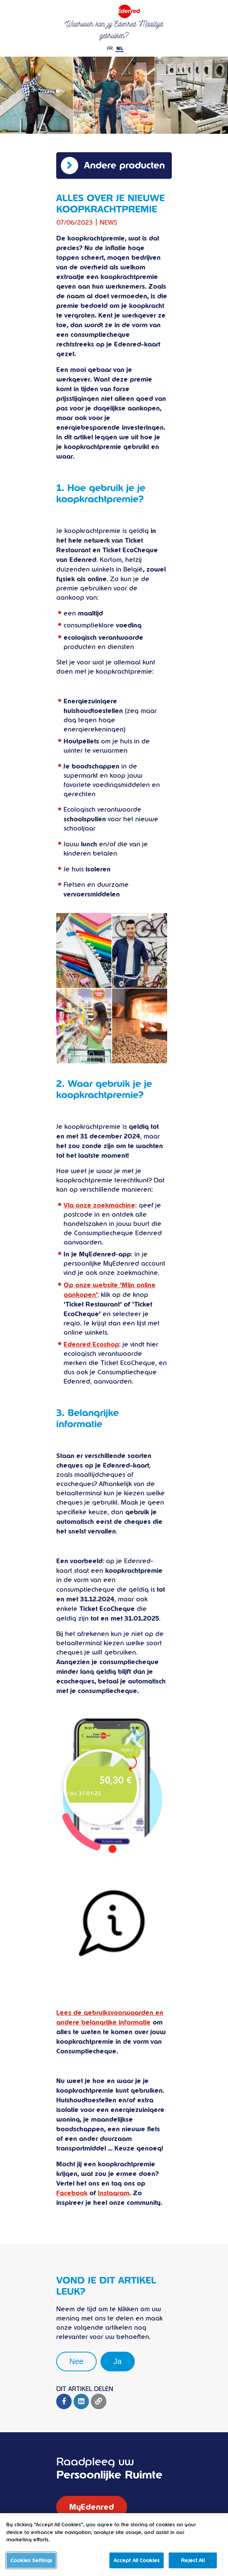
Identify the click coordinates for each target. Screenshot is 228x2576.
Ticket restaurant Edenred (114, 11)
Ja (118, 2361)
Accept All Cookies (136, 2567)
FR (110, 49)
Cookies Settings (31, 2567)
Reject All (192, 2567)
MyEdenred (91, 2507)
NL (119, 49)
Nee (76, 2361)
